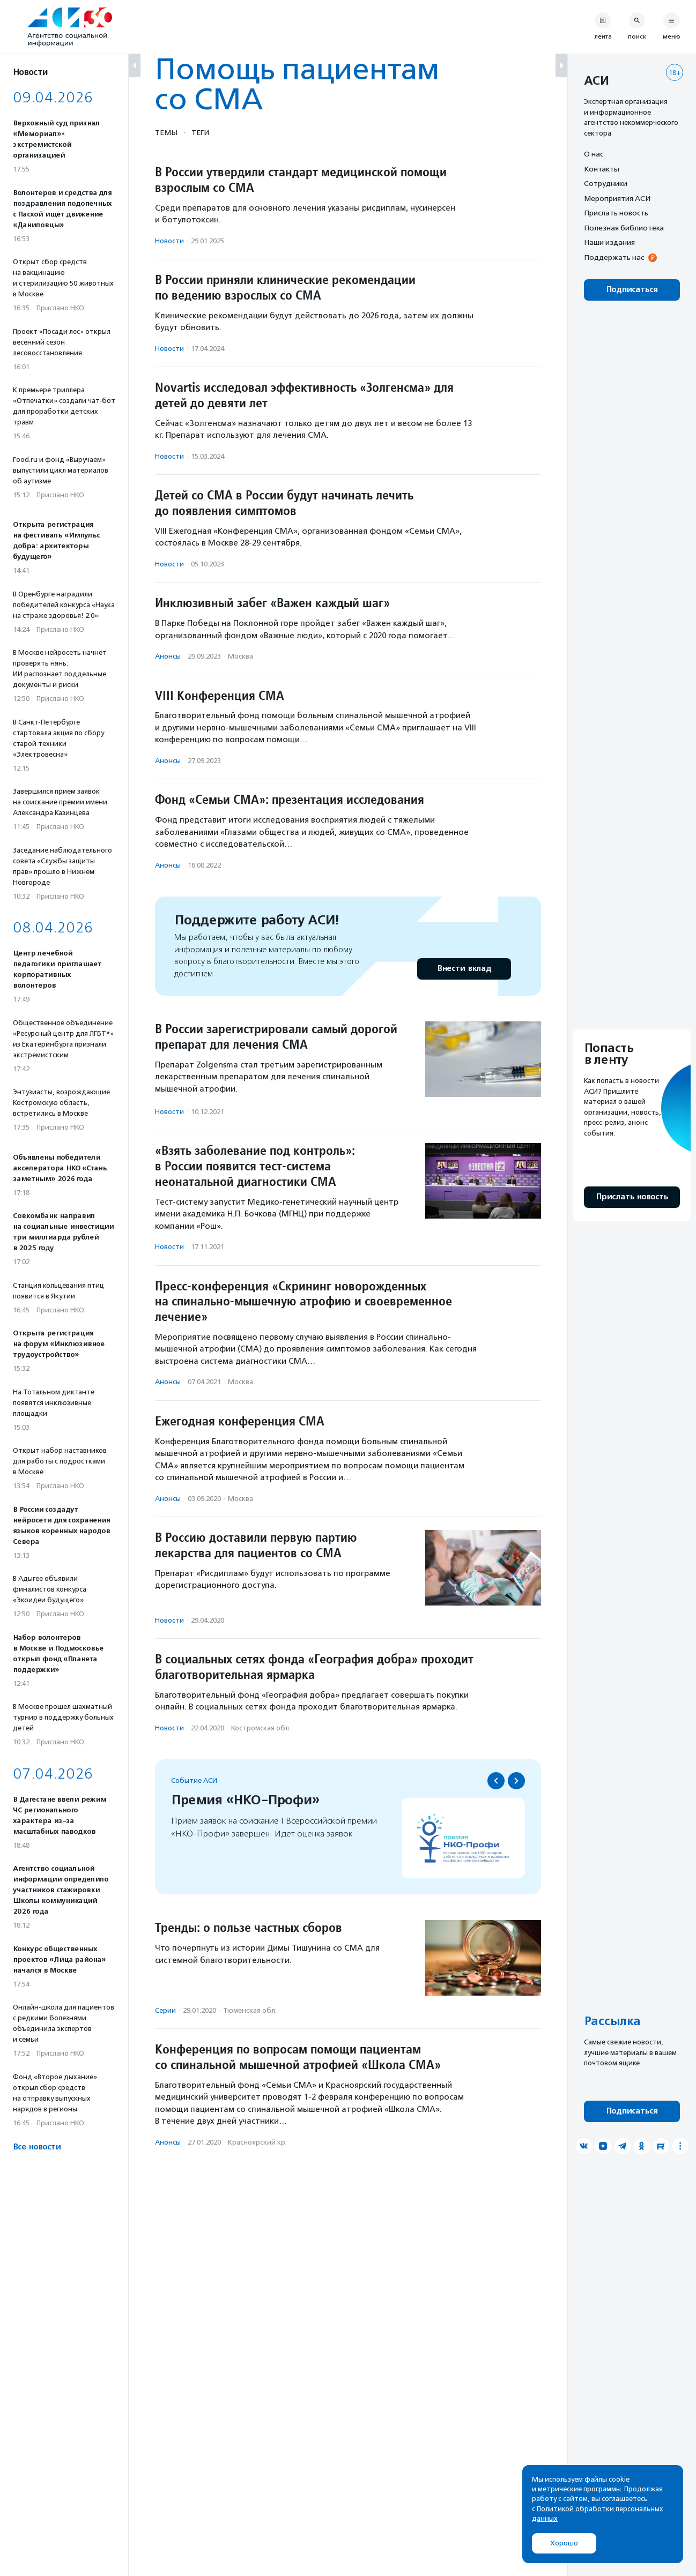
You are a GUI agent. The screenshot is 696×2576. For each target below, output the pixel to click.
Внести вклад (464, 969)
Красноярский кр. (257, 2142)
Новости (169, 241)
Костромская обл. (261, 1728)
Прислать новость (616, 212)
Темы (166, 132)
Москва (240, 656)
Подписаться (632, 290)
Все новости (37, 2147)
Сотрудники (605, 183)
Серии (165, 2010)
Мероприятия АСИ (617, 198)
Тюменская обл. (250, 2010)
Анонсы (168, 656)
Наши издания (609, 242)
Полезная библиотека (624, 227)
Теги (200, 132)
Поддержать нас (614, 257)
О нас (593, 154)
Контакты (601, 169)
